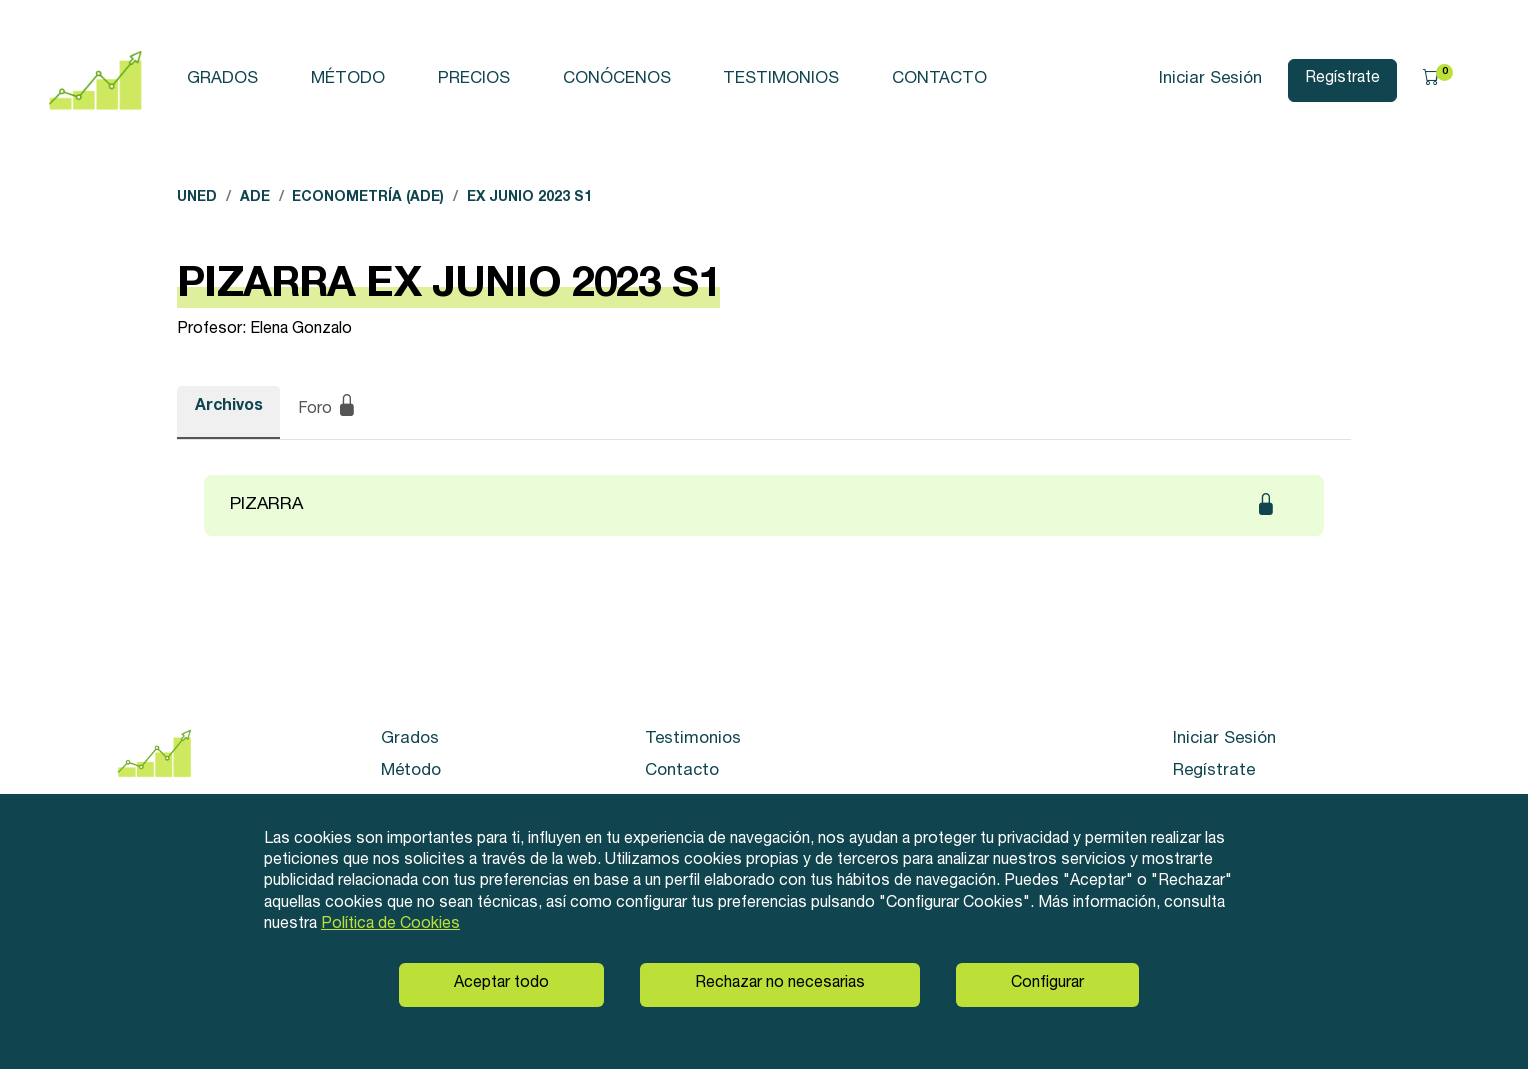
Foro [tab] (328, 409)
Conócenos (617, 79)
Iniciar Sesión (1210, 79)
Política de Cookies (390, 925)
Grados (222, 79)
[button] (1438, 80)
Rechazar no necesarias (780, 984)
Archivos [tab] (229, 407)
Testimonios (781, 79)
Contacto (939, 79)
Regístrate (1342, 79)
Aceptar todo (501, 984)
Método (348, 79)
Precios (474, 79)
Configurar (1047, 984)
